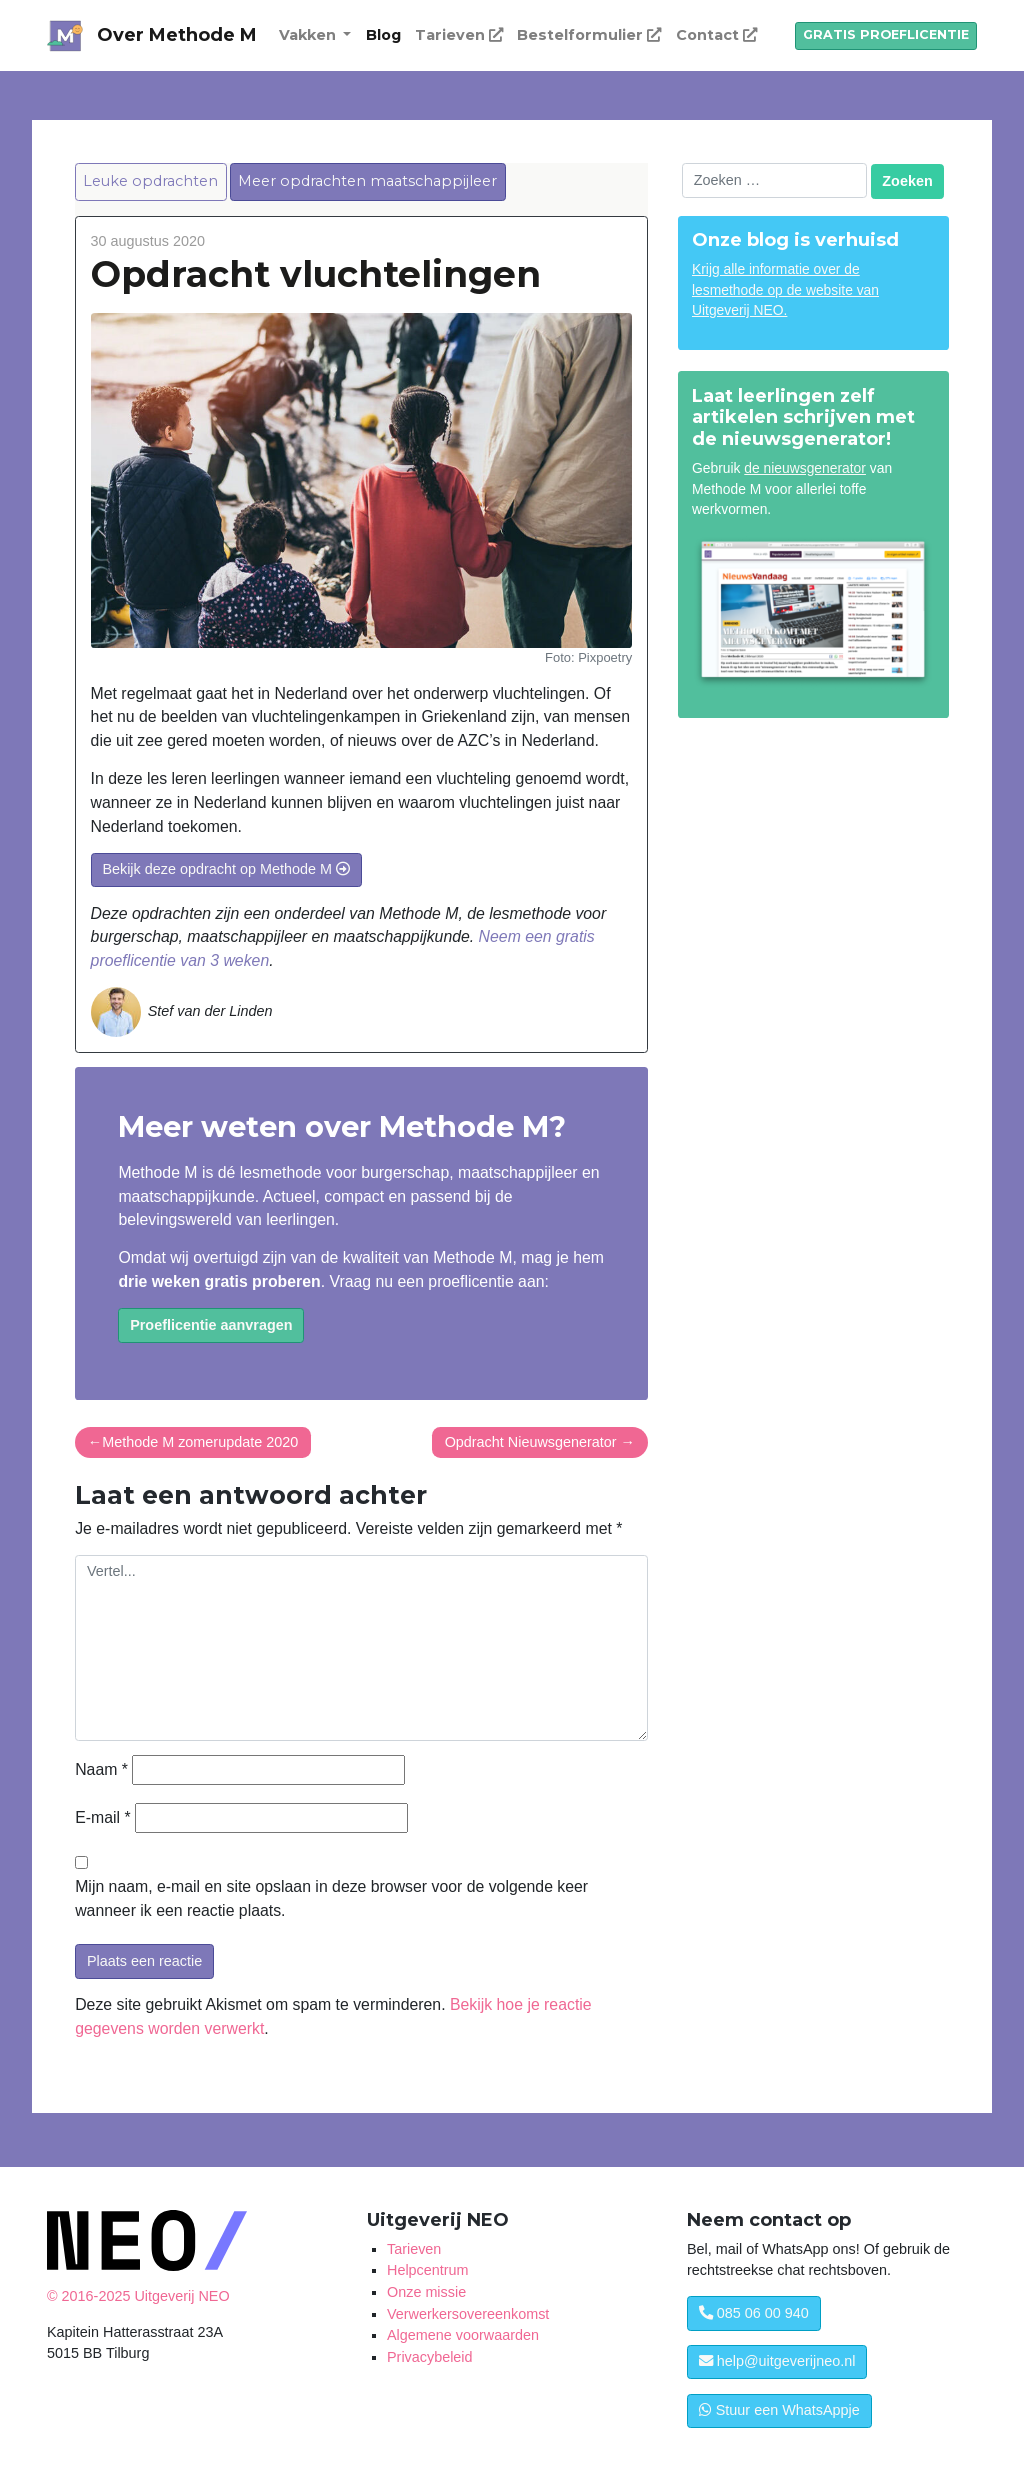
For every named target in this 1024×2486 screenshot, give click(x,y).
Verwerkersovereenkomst (468, 2314)
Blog (383, 35)
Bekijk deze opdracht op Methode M (226, 869)
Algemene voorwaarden (463, 2335)
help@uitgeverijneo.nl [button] (777, 2361)
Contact (716, 35)
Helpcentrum (428, 2270)
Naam (101, 1769)
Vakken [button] (309, 35)
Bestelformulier (589, 35)
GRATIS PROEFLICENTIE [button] (886, 34)
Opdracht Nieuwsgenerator (531, 1442)
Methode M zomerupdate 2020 (200, 1442)
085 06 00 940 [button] (754, 2313)
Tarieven (459, 35)
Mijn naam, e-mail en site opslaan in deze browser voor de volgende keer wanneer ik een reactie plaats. (331, 1898)
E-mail (102, 1817)
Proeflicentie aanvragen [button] (211, 1325)
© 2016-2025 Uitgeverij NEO (138, 2296)
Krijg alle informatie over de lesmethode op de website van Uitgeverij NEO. (785, 290)
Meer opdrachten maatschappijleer (367, 181)
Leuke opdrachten (150, 181)
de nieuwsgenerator (805, 468)
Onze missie (426, 2292)
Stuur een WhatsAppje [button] (779, 2410)
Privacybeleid (430, 2357)
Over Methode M (177, 35)
